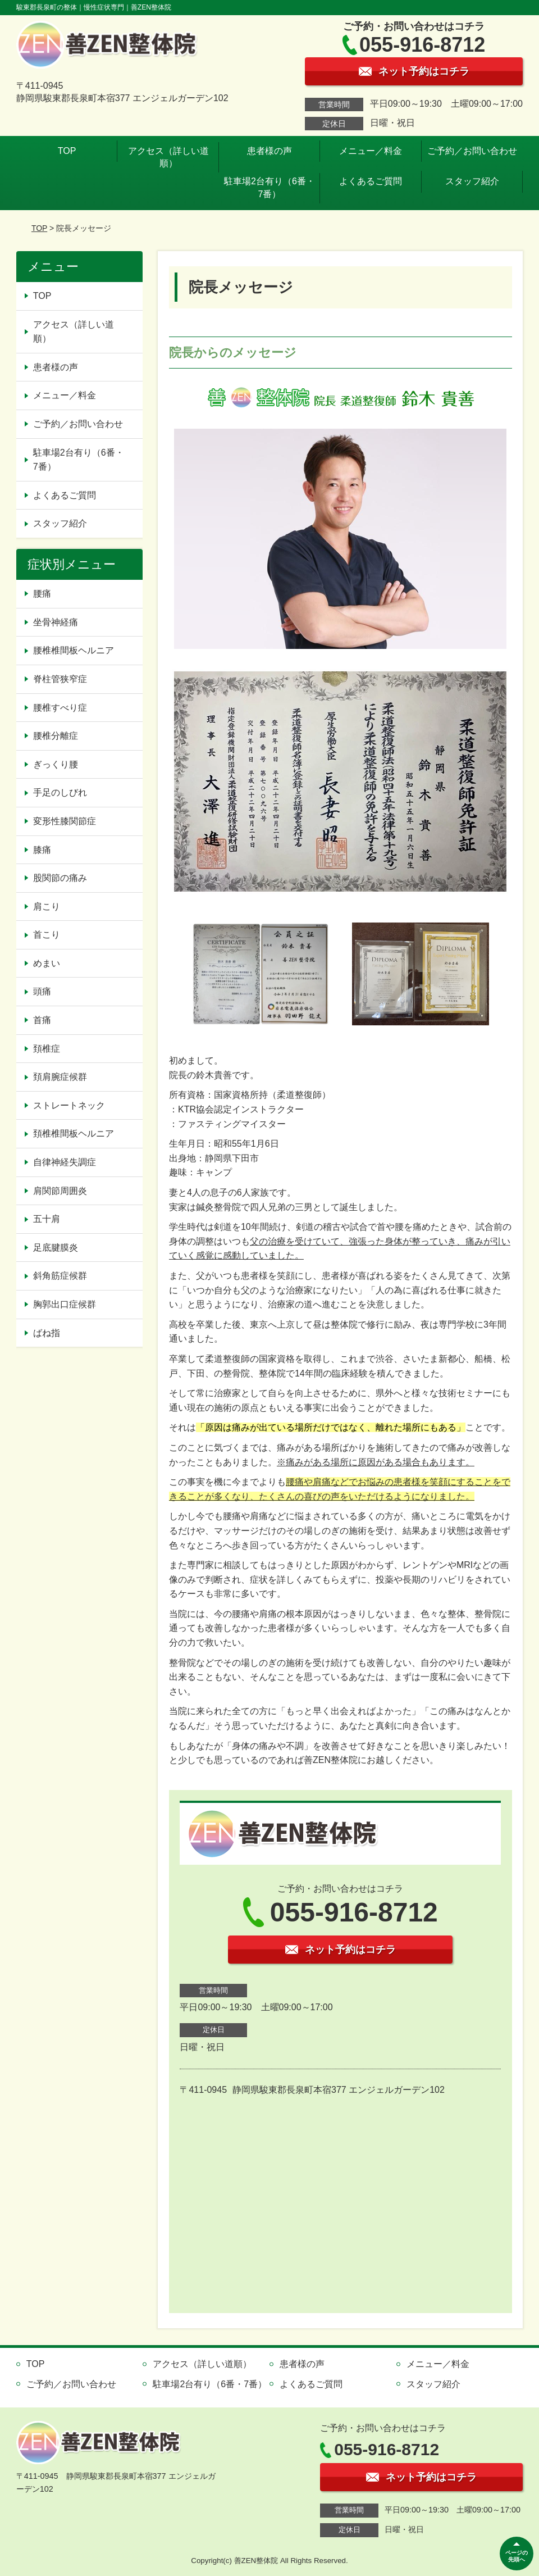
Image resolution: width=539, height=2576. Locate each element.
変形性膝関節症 (64, 821)
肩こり (46, 906)
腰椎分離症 (55, 735)
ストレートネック (69, 1105)
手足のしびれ (60, 792)
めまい (46, 963)
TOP (67, 151)
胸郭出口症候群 (64, 1304)
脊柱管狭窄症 (60, 679)
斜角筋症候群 (60, 1275)
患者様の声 (269, 151)
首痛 (42, 1020)
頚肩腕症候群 (60, 1077)
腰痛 (42, 593)
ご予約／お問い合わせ (472, 151)
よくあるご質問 (370, 181)
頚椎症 (46, 1048)
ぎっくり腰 (55, 764)
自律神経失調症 (64, 1162)
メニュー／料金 (370, 151)
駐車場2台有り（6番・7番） (269, 187)
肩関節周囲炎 (60, 1191)
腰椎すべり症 (60, 707)
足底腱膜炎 (55, 1247)
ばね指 (46, 1333)
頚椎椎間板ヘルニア (73, 1133)
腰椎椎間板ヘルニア (73, 650)
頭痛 (42, 991)
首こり (46, 934)
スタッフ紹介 (472, 181)
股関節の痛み (60, 878)
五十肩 (46, 1219)
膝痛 (42, 850)
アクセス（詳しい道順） (168, 157)
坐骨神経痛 (55, 622)
